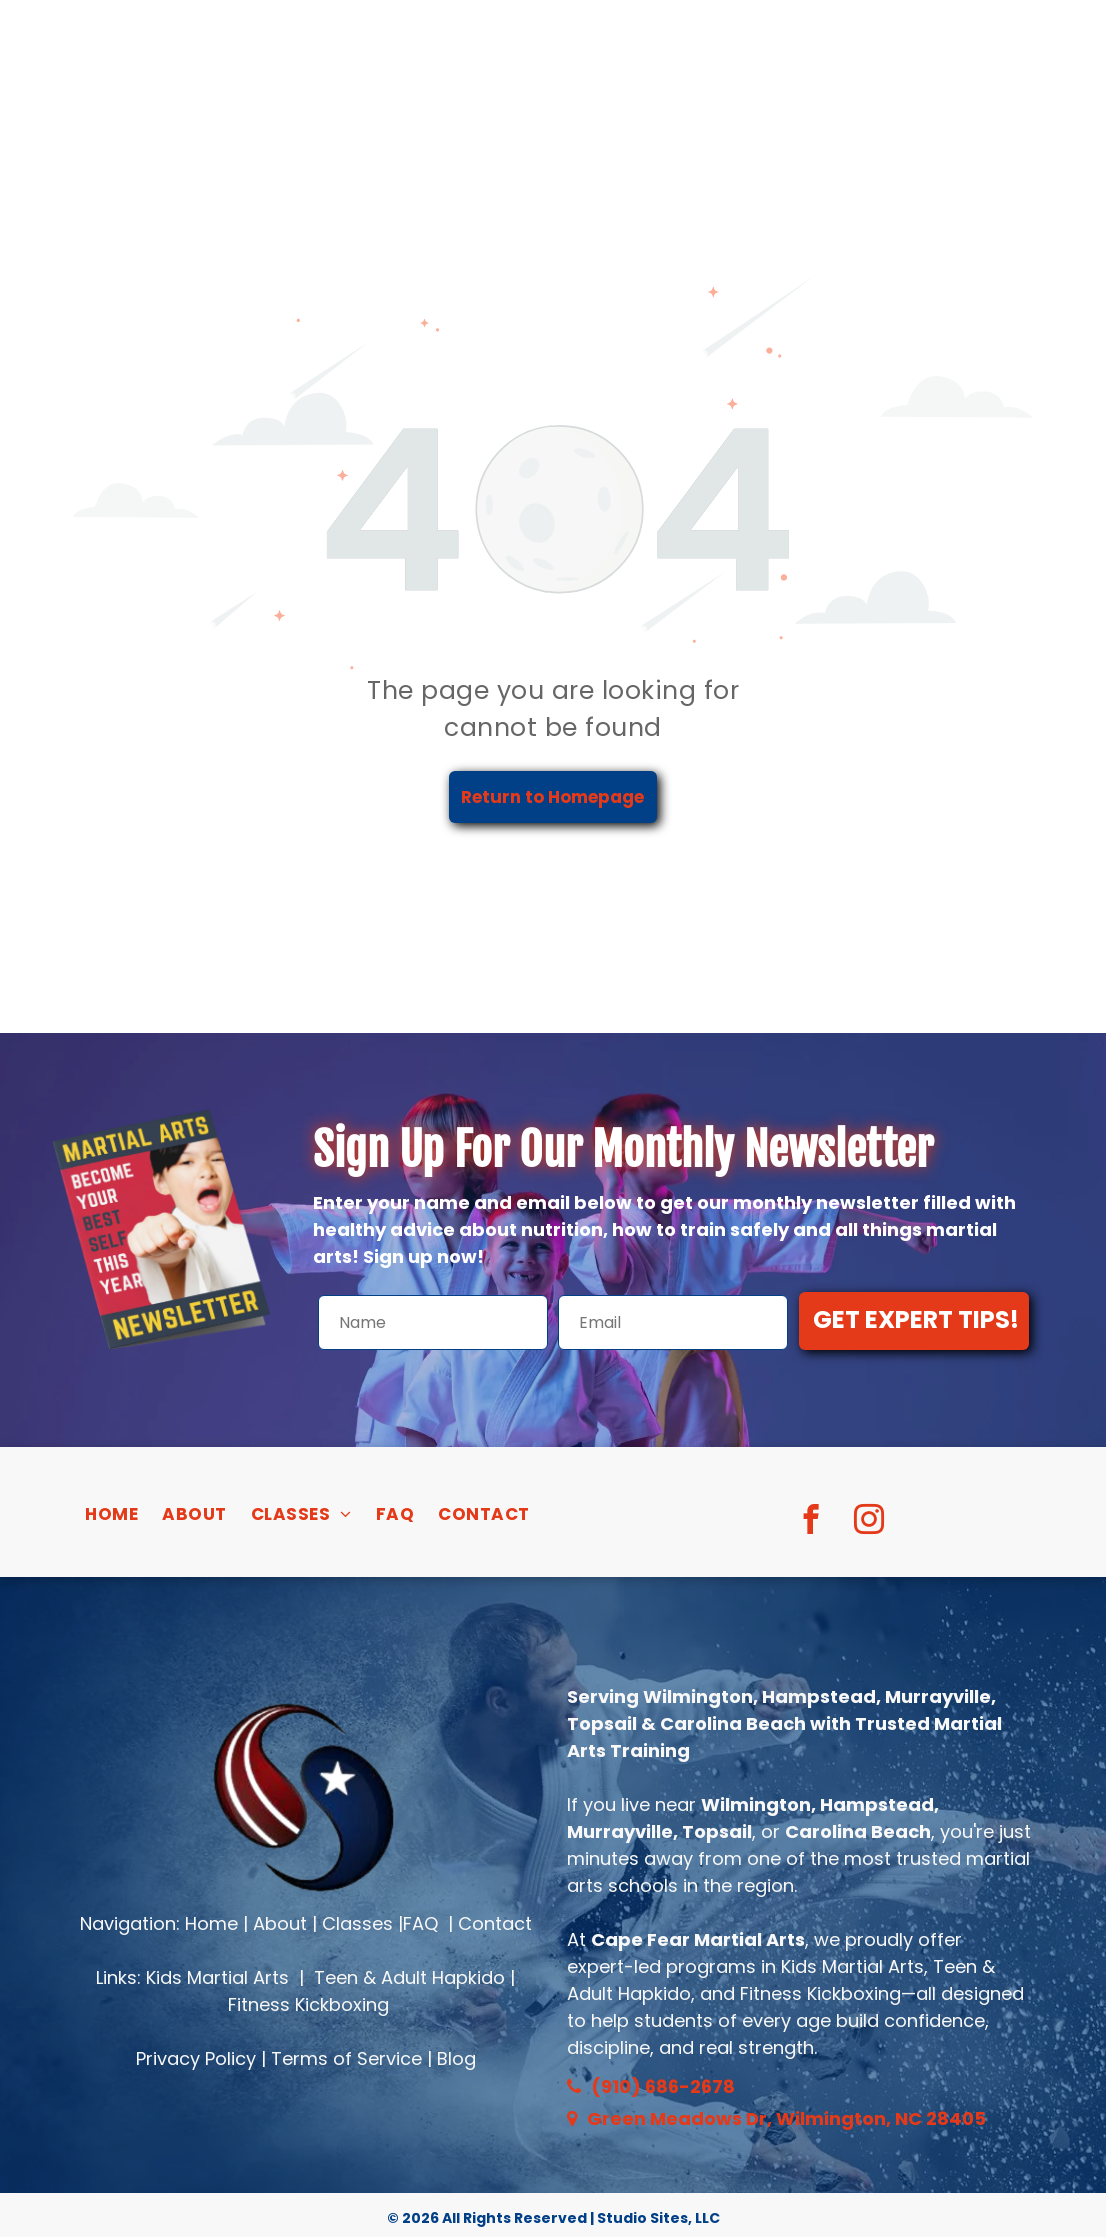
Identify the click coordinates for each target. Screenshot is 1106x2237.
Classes (357, 1923)
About (280, 1923)
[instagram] (869, 1522)
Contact (495, 1923)
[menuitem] (111, 1515)
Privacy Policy (196, 2058)
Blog (456, 2058)
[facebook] (811, 1522)
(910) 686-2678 (663, 2086)
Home (211, 1923)
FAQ (420, 1923)
